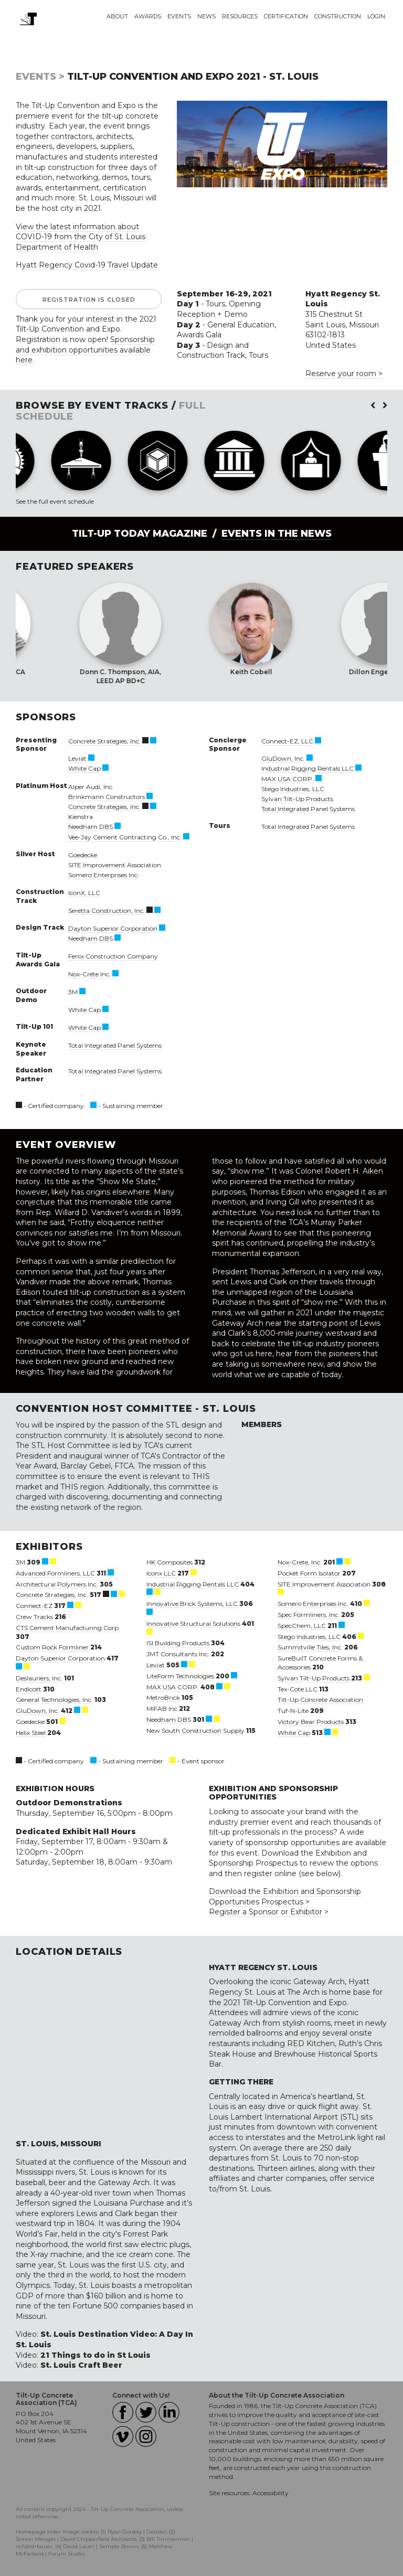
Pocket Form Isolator (309, 1573)
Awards (147, 16)
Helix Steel (31, 1733)
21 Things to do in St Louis (95, 2355)
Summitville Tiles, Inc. (310, 1647)
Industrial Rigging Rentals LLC (307, 768)
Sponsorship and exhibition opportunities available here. (85, 350)
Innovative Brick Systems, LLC (192, 1604)
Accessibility (270, 2493)
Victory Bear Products (311, 1722)
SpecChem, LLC (302, 1626)
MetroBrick (163, 1697)
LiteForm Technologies (180, 1676)
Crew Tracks (34, 1617)
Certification (286, 16)
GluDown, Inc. (283, 758)
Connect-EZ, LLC (287, 741)
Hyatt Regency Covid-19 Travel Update (87, 265)
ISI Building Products (177, 1643)
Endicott (28, 1689)
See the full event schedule (55, 501)
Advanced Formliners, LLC (55, 1573)
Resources (240, 16)
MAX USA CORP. (287, 779)
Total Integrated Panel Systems (115, 1045)
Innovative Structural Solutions (193, 1623)
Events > (40, 76)
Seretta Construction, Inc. (106, 910)
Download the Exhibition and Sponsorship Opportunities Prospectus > (285, 1897)
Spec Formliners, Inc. (309, 1615)
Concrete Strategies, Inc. (104, 741)
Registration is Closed (89, 299)
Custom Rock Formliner (52, 1647)
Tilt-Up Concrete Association (320, 1700)
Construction (337, 16)
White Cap (84, 768)
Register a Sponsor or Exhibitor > (268, 1912)
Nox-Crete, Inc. (300, 1562)
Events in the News (276, 533)
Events (179, 16)
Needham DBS (90, 827)
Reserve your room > (344, 373)
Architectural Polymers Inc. (57, 1584)
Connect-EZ (34, 1606)
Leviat (77, 758)
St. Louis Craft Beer (81, 2365)
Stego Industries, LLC (292, 789)
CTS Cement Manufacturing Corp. (68, 1628)
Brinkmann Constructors (106, 797)
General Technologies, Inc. (54, 1700)
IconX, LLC (84, 893)
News (206, 16)
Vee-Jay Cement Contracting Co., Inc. (125, 837)
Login (376, 16)
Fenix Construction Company (113, 956)
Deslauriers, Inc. (39, 1678)
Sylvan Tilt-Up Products (297, 799)
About (117, 16)
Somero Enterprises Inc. (103, 875)
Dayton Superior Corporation (112, 928)
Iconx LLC (161, 1573)
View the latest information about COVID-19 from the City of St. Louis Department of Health (80, 237)
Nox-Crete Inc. (89, 974)
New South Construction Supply (195, 1730)
